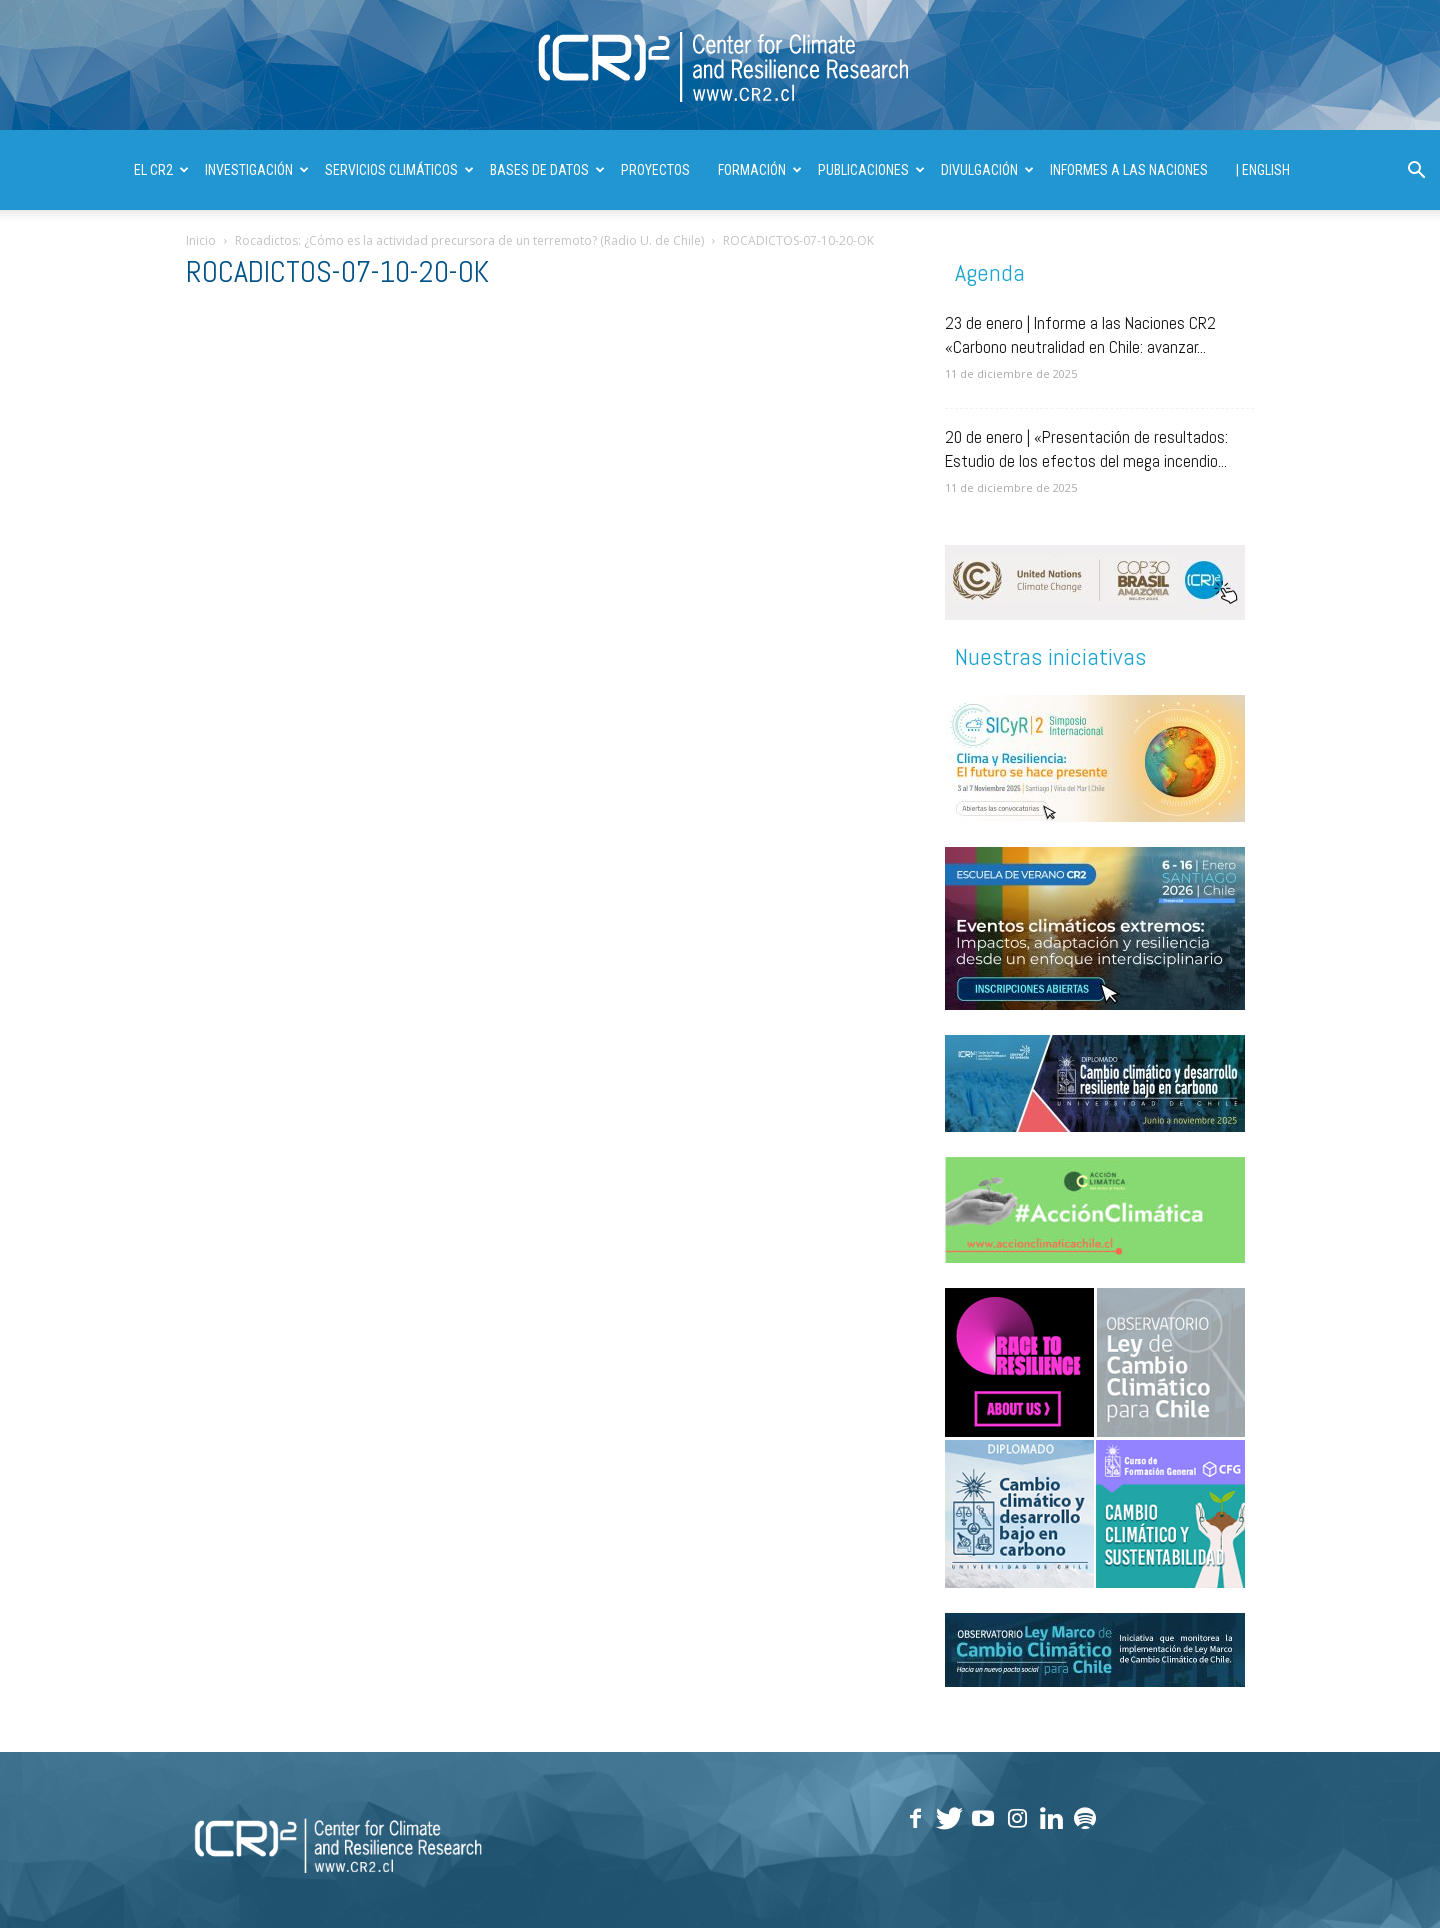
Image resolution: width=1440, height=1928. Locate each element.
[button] (1416, 172)
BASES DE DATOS (547, 170)
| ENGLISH (1263, 170)
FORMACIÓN (760, 170)
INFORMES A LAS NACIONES (1129, 170)
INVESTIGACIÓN (257, 170)
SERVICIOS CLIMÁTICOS (399, 170)
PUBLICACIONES (871, 170)
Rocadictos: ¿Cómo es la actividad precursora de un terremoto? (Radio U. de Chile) (469, 240)
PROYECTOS (655, 170)
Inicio (201, 240)
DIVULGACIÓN (987, 170)
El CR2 (161, 170)
